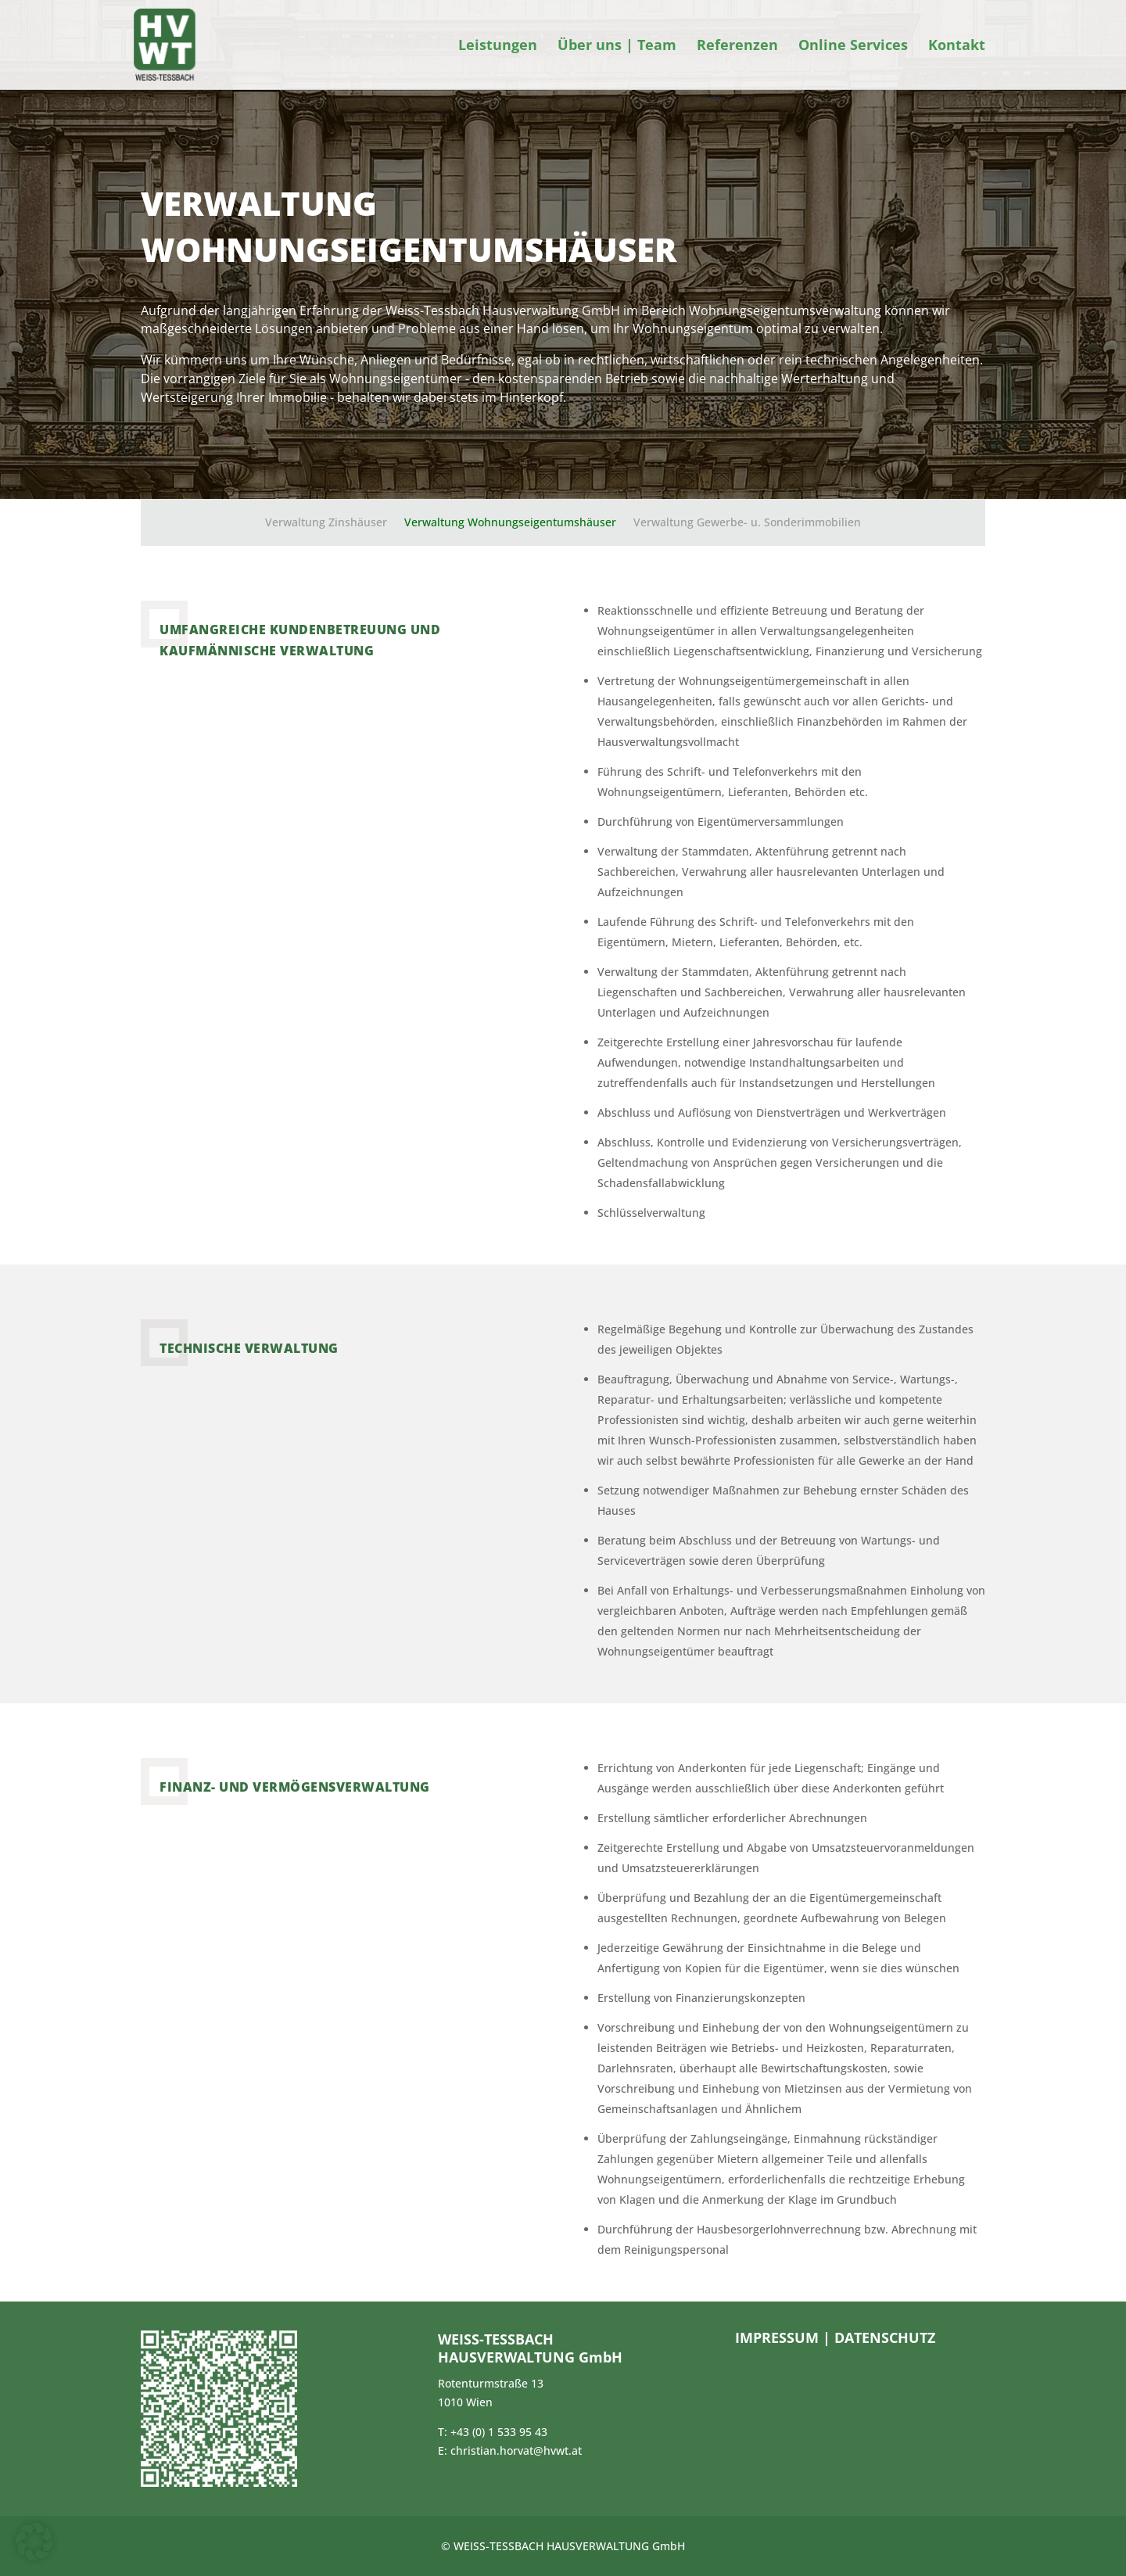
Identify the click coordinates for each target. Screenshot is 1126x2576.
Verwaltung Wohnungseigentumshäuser (510, 523)
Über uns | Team (617, 46)
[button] (34, 2541)
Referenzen (737, 46)
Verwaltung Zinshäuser (326, 523)
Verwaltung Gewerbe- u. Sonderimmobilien (747, 523)
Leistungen (497, 46)
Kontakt (956, 46)
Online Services (853, 46)
